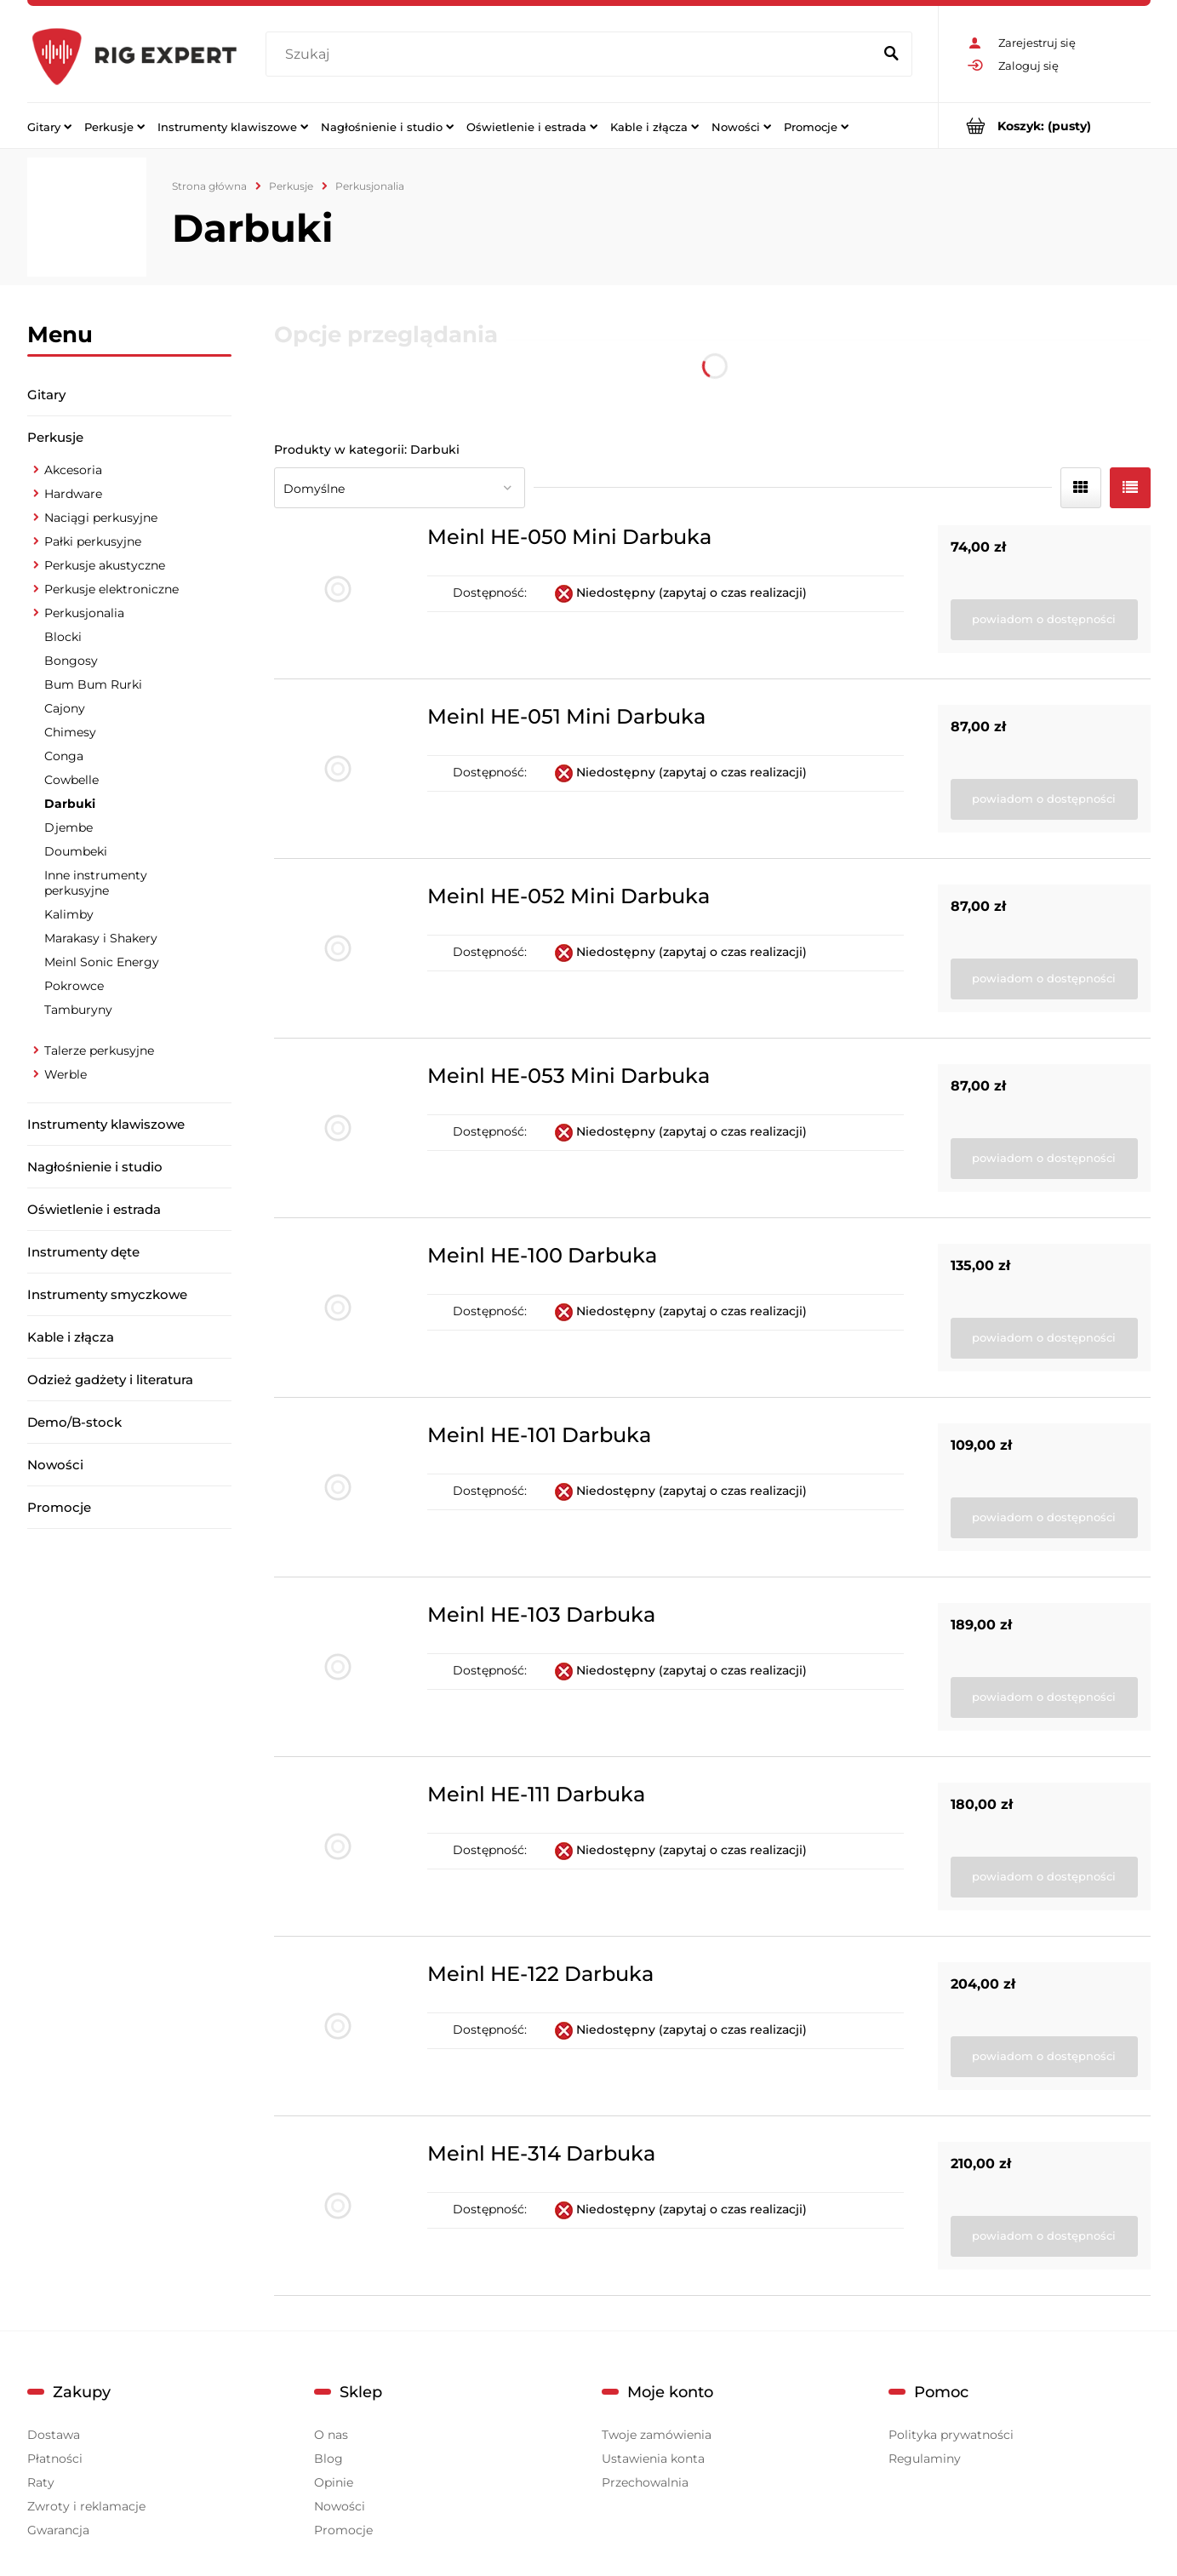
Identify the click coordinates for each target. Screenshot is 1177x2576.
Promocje (59, 1507)
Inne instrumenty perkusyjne (95, 882)
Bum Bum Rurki (93, 684)
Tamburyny (78, 1009)
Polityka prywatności (951, 2434)
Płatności (55, 2458)
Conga (63, 756)
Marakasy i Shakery (100, 938)
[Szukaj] (891, 54)
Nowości (55, 1465)
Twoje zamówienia (656, 2434)
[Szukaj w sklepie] (572, 54)
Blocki (63, 636)
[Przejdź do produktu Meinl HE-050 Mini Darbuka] (338, 589)
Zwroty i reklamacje (86, 2506)
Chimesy (70, 732)
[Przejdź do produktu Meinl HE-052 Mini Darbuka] (338, 948)
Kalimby (69, 914)
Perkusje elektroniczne (111, 589)
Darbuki (69, 803)
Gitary (46, 394)
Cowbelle (71, 779)
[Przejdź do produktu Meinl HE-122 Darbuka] (338, 2026)
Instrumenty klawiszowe (106, 1124)
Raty (40, 2482)
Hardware (73, 493)
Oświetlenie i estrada (94, 1209)
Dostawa (53, 2434)
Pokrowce (74, 985)
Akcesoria (73, 470)
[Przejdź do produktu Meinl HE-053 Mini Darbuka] (338, 1128)
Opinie (333, 2482)
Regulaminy (924, 2458)
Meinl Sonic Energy (101, 962)
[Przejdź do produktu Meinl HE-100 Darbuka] (338, 1307)
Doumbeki (75, 851)
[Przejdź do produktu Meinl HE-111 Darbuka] (338, 1846)
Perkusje (55, 437)
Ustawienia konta (653, 2458)
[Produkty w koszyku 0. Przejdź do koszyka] (1045, 125)
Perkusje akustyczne (104, 565)
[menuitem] (49, 126)
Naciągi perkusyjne (100, 517)
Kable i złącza (70, 1337)
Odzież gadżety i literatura (110, 1379)
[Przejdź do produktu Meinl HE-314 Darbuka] (338, 2206)
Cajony (64, 708)
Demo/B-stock (74, 1422)
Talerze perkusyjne (99, 1050)
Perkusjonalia (84, 613)
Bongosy (71, 660)
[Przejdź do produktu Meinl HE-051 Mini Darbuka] (338, 769)
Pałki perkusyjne (92, 541)
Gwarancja (58, 2530)
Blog (328, 2458)
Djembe (68, 827)
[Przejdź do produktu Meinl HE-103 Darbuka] (338, 1667)
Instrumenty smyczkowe (107, 1294)
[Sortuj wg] (399, 487)
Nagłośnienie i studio (95, 1167)
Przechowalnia (645, 2482)
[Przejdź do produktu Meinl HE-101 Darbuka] (338, 1487)
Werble (65, 1074)
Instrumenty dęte (83, 1252)
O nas (331, 2434)
